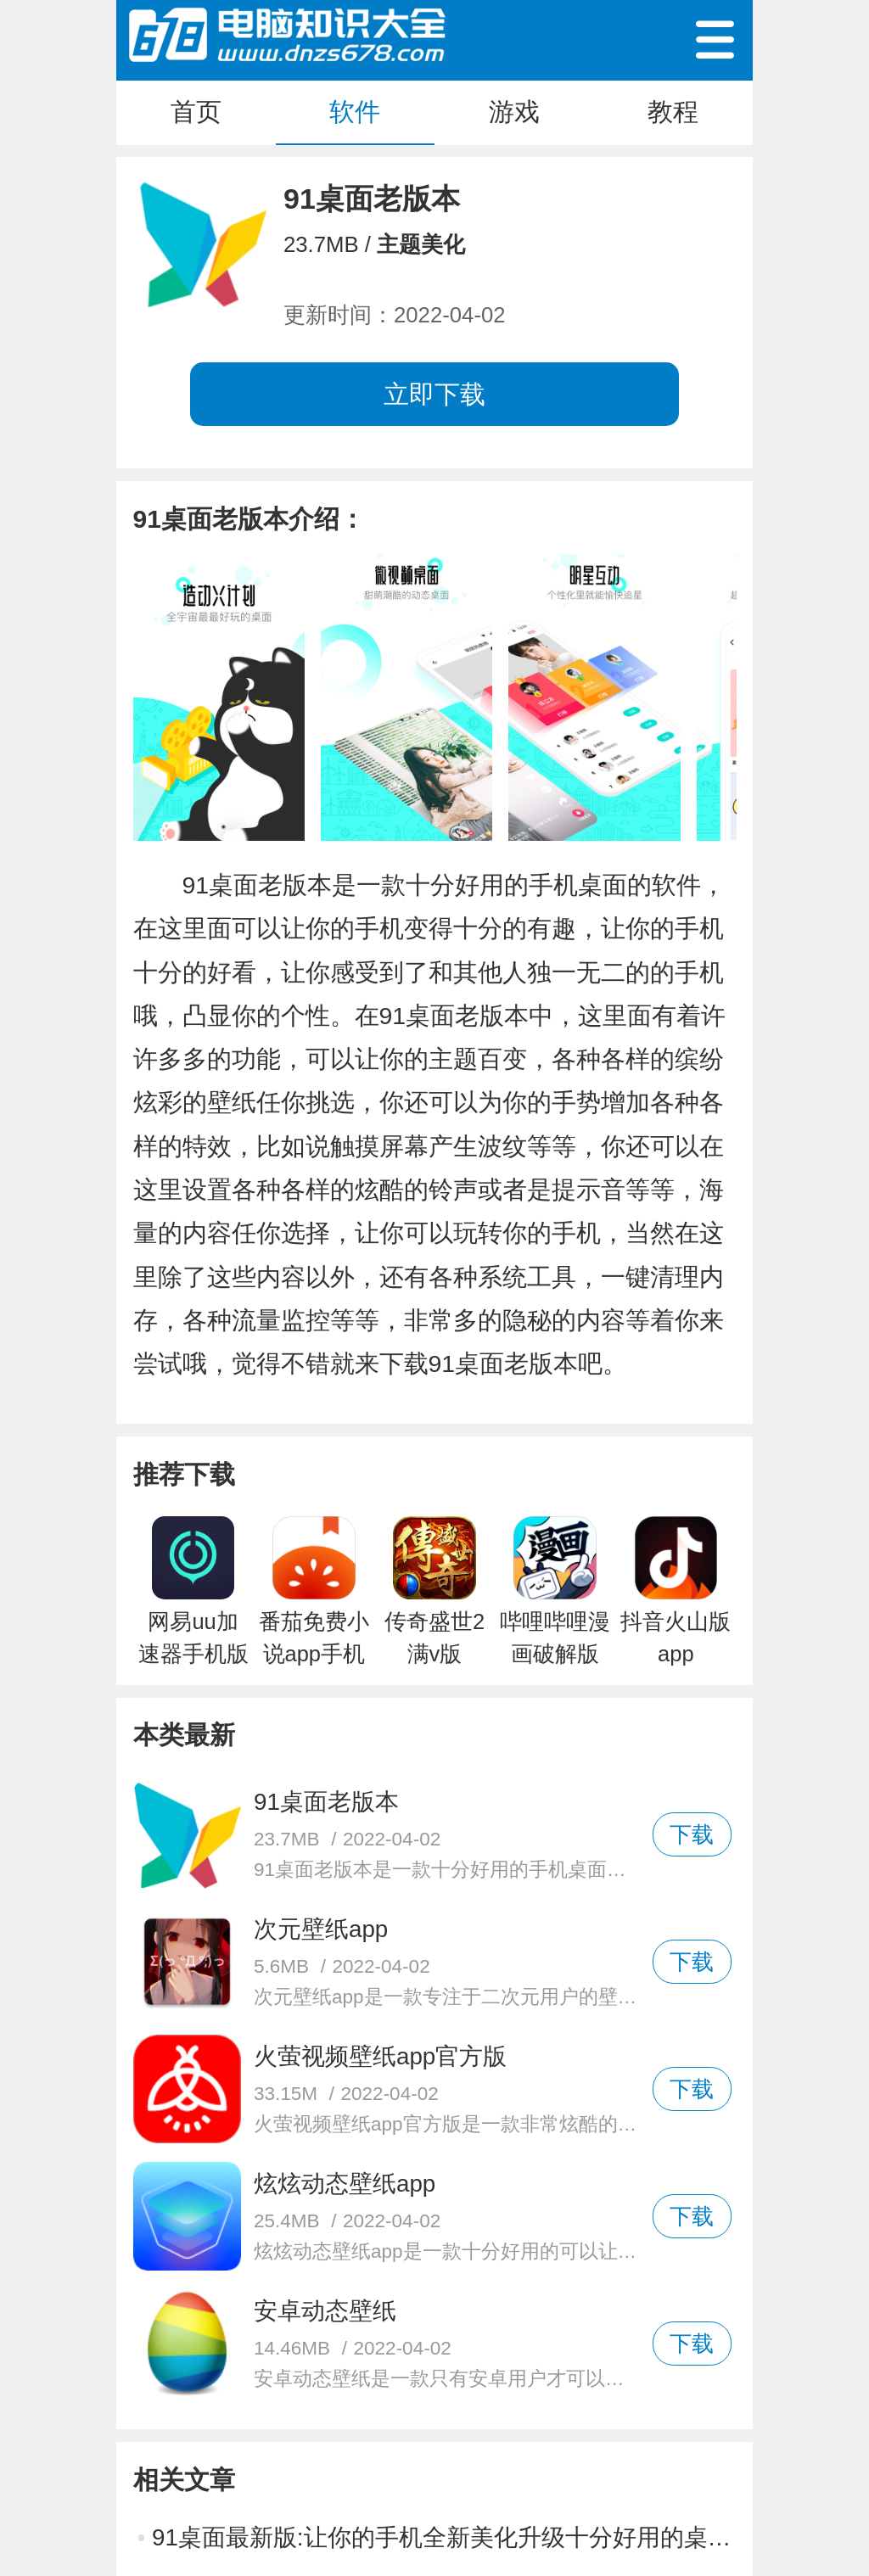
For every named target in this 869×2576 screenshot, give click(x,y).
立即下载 (434, 394)
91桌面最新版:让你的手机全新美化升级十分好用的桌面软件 (444, 2537)
